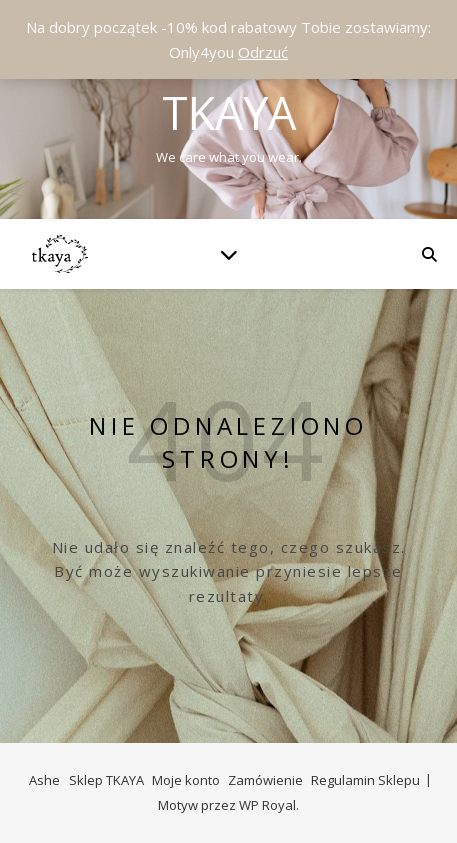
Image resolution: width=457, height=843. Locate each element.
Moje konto (186, 780)
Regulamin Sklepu (365, 780)
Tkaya (229, 112)
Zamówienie (265, 780)
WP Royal (267, 805)
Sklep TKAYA (106, 780)
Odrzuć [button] (263, 52)
